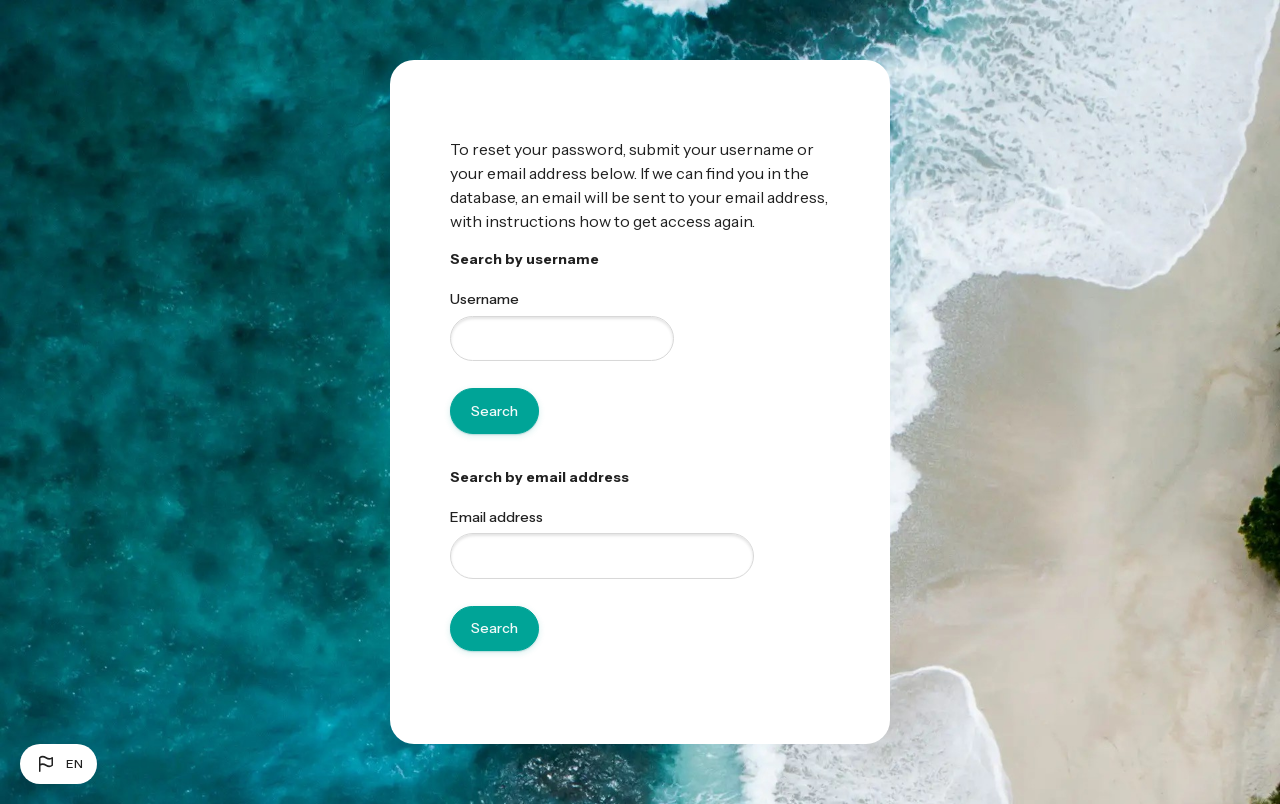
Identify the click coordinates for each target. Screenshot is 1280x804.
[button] (58, 764)
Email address (496, 517)
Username (484, 299)
